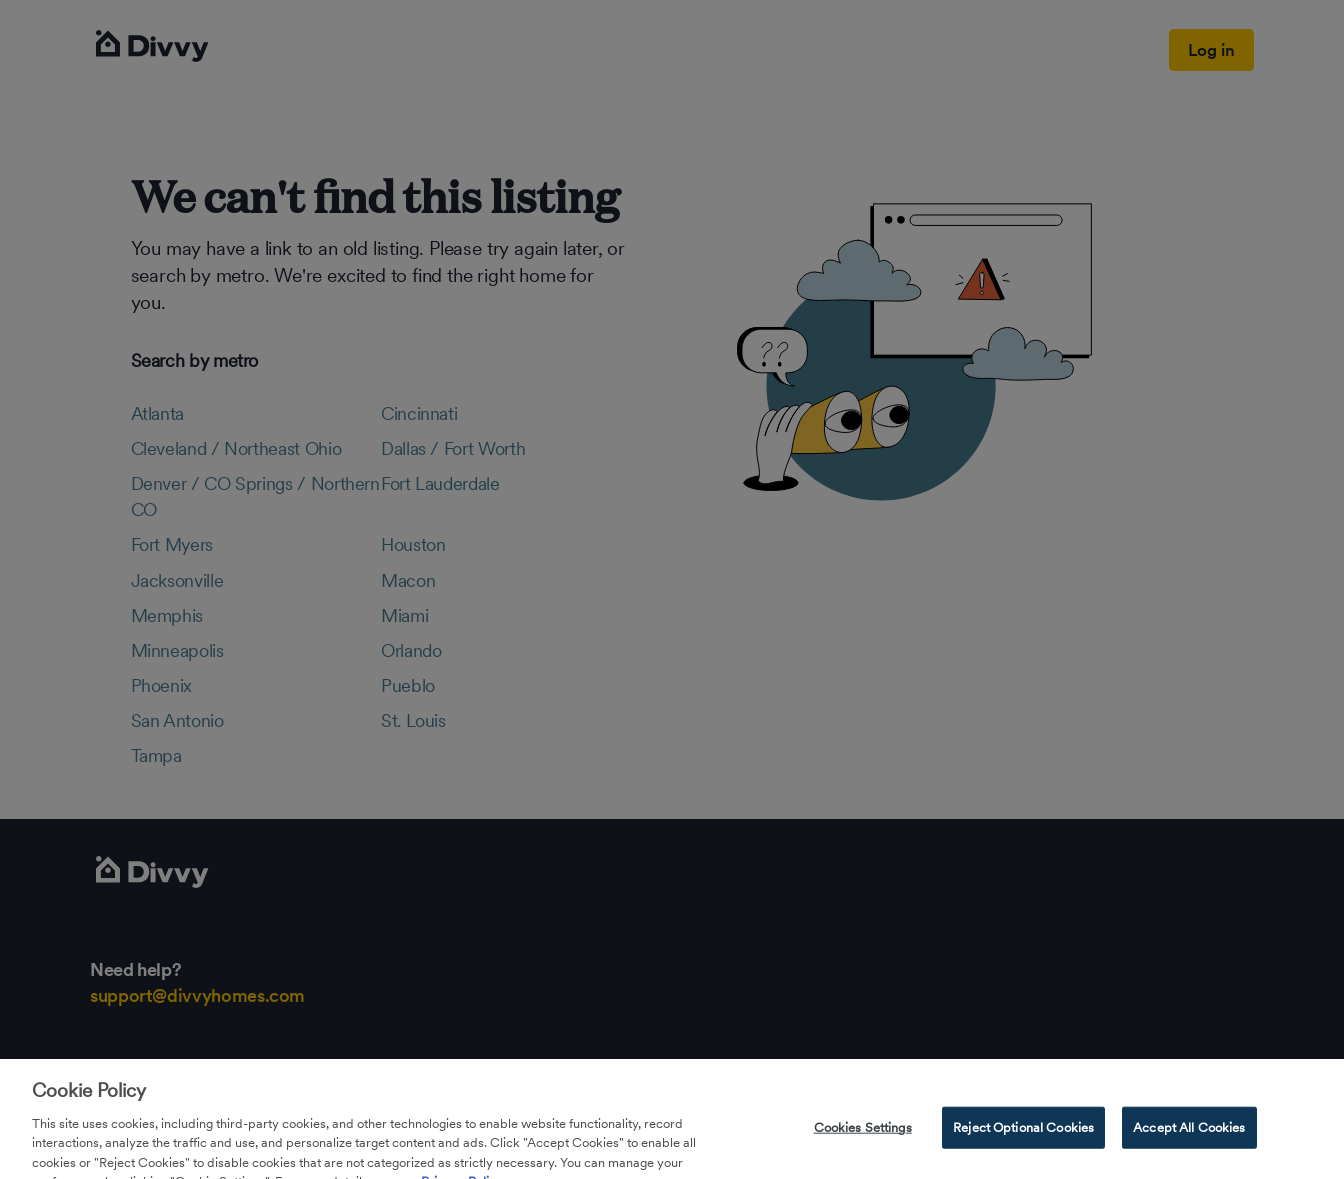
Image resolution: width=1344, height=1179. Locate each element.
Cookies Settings (863, 1135)
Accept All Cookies (1189, 1135)
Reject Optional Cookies (1023, 1135)
